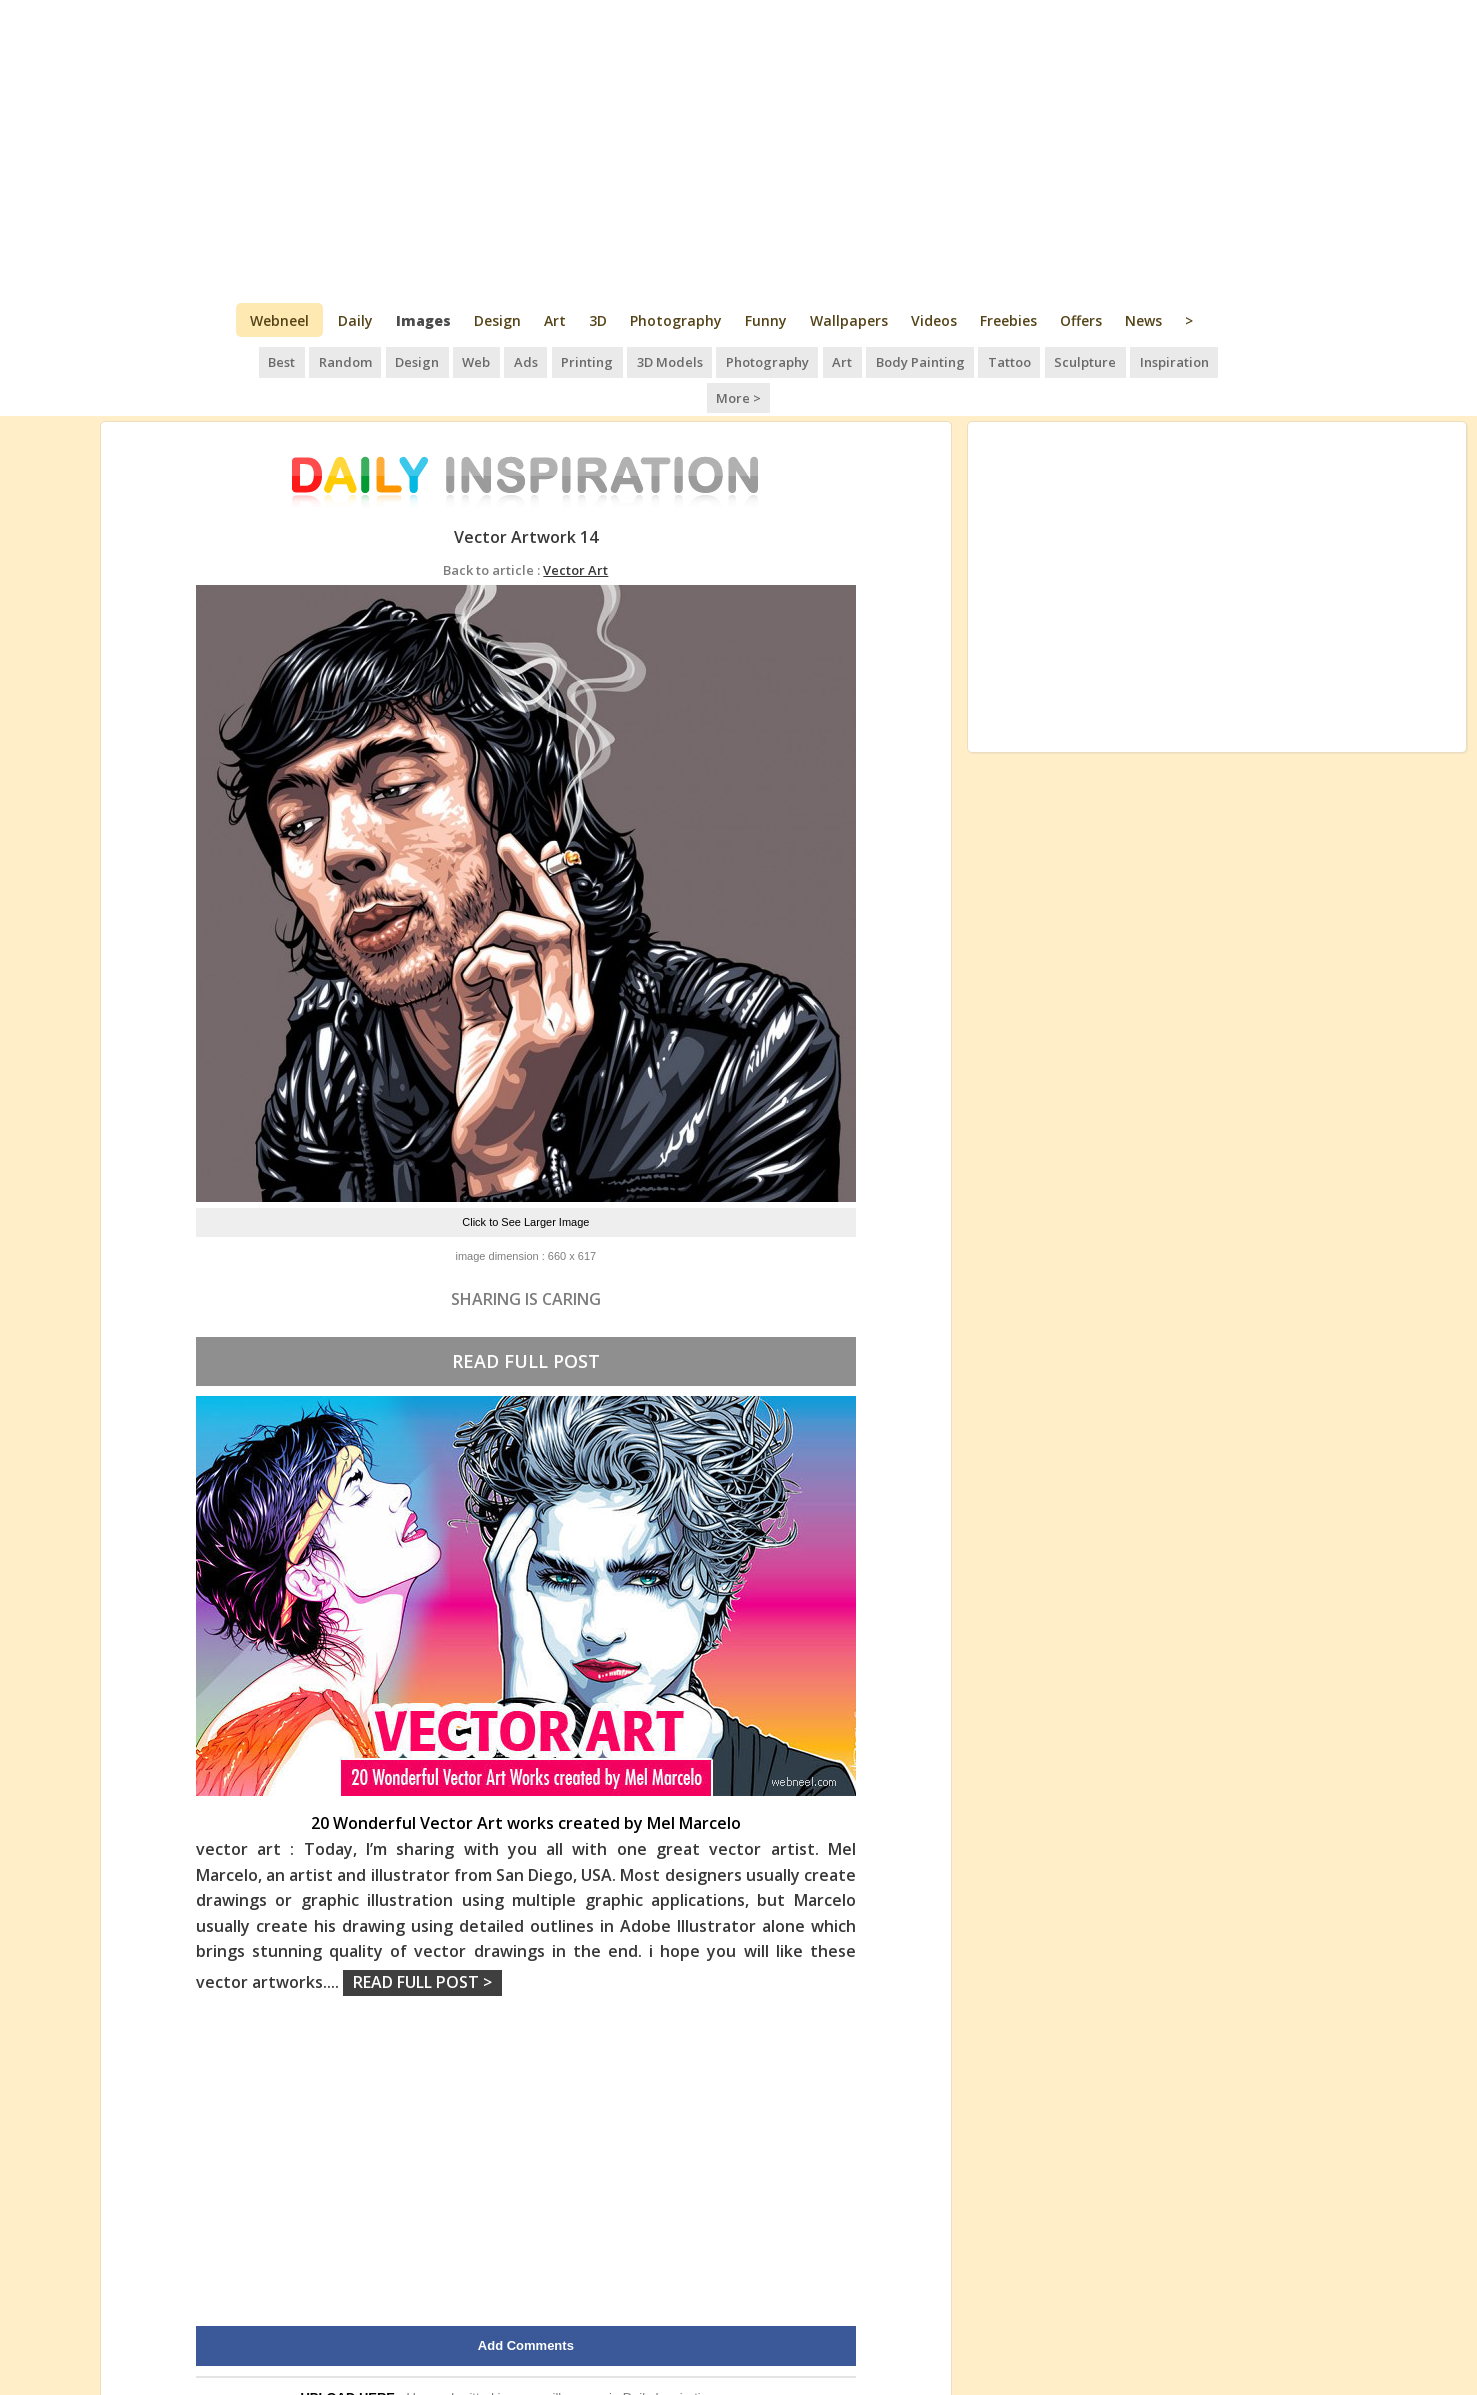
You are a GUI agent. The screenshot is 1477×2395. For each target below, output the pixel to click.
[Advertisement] (738, 150)
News (1143, 320)
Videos (934, 320)
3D (598, 320)
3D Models (636, 360)
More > (1209, 360)
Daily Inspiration (669, 2358)
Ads (496, 360)
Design (497, 320)
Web (448, 360)
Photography (676, 320)
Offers (1081, 320)
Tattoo (969, 360)
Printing (556, 360)
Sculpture (1043, 360)
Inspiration (1130, 360)
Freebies (1008, 320)
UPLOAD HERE (347, 2358)
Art (555, 320)
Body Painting (881, 360)
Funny (766, 320)
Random (320, 360)
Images (423, 320)
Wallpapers (849, 320)
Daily (355, 320)
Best (258, 360)
